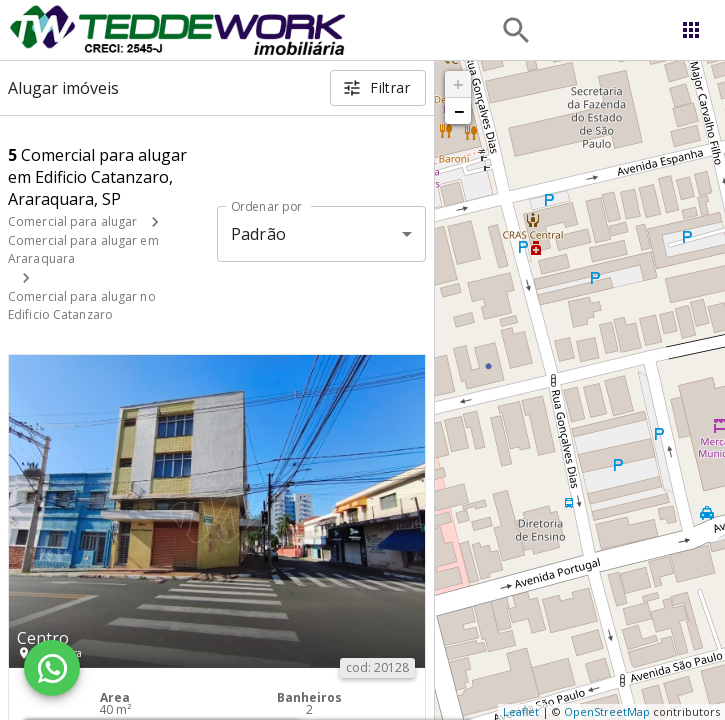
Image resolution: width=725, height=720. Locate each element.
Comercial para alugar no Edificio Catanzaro (82, 305)
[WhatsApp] (52, 668)
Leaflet (521, 711)
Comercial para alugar (72, 221)
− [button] (459, 111)
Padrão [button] (258, 234)
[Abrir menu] (691, 30)
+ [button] (458, 84)
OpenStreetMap (607, 711)
